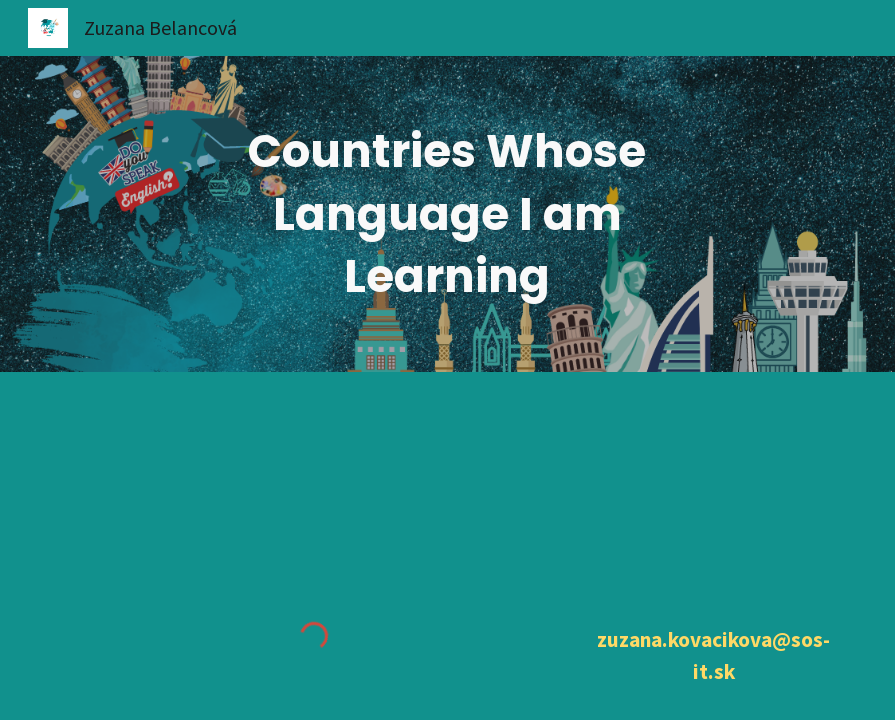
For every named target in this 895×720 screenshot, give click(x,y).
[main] (447, 214)
